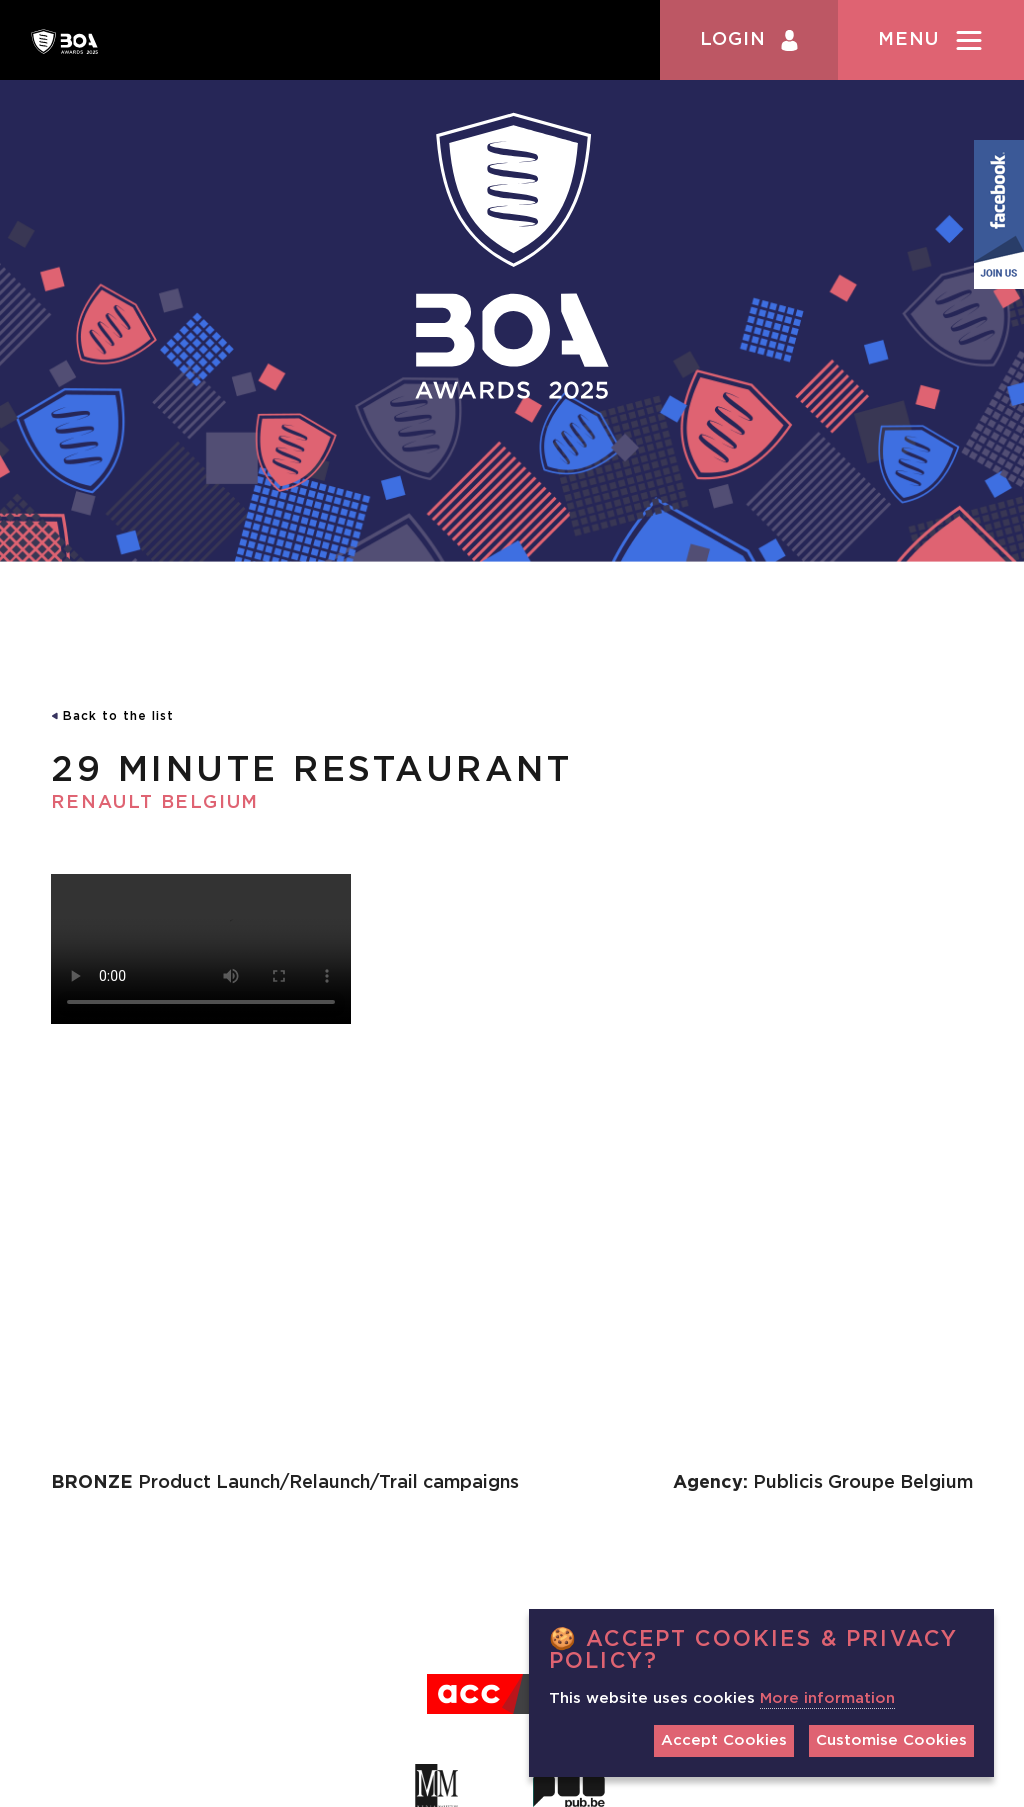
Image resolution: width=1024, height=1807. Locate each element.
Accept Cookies (724, 1740)
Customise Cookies (891, 1740)
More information (827, 1698)
